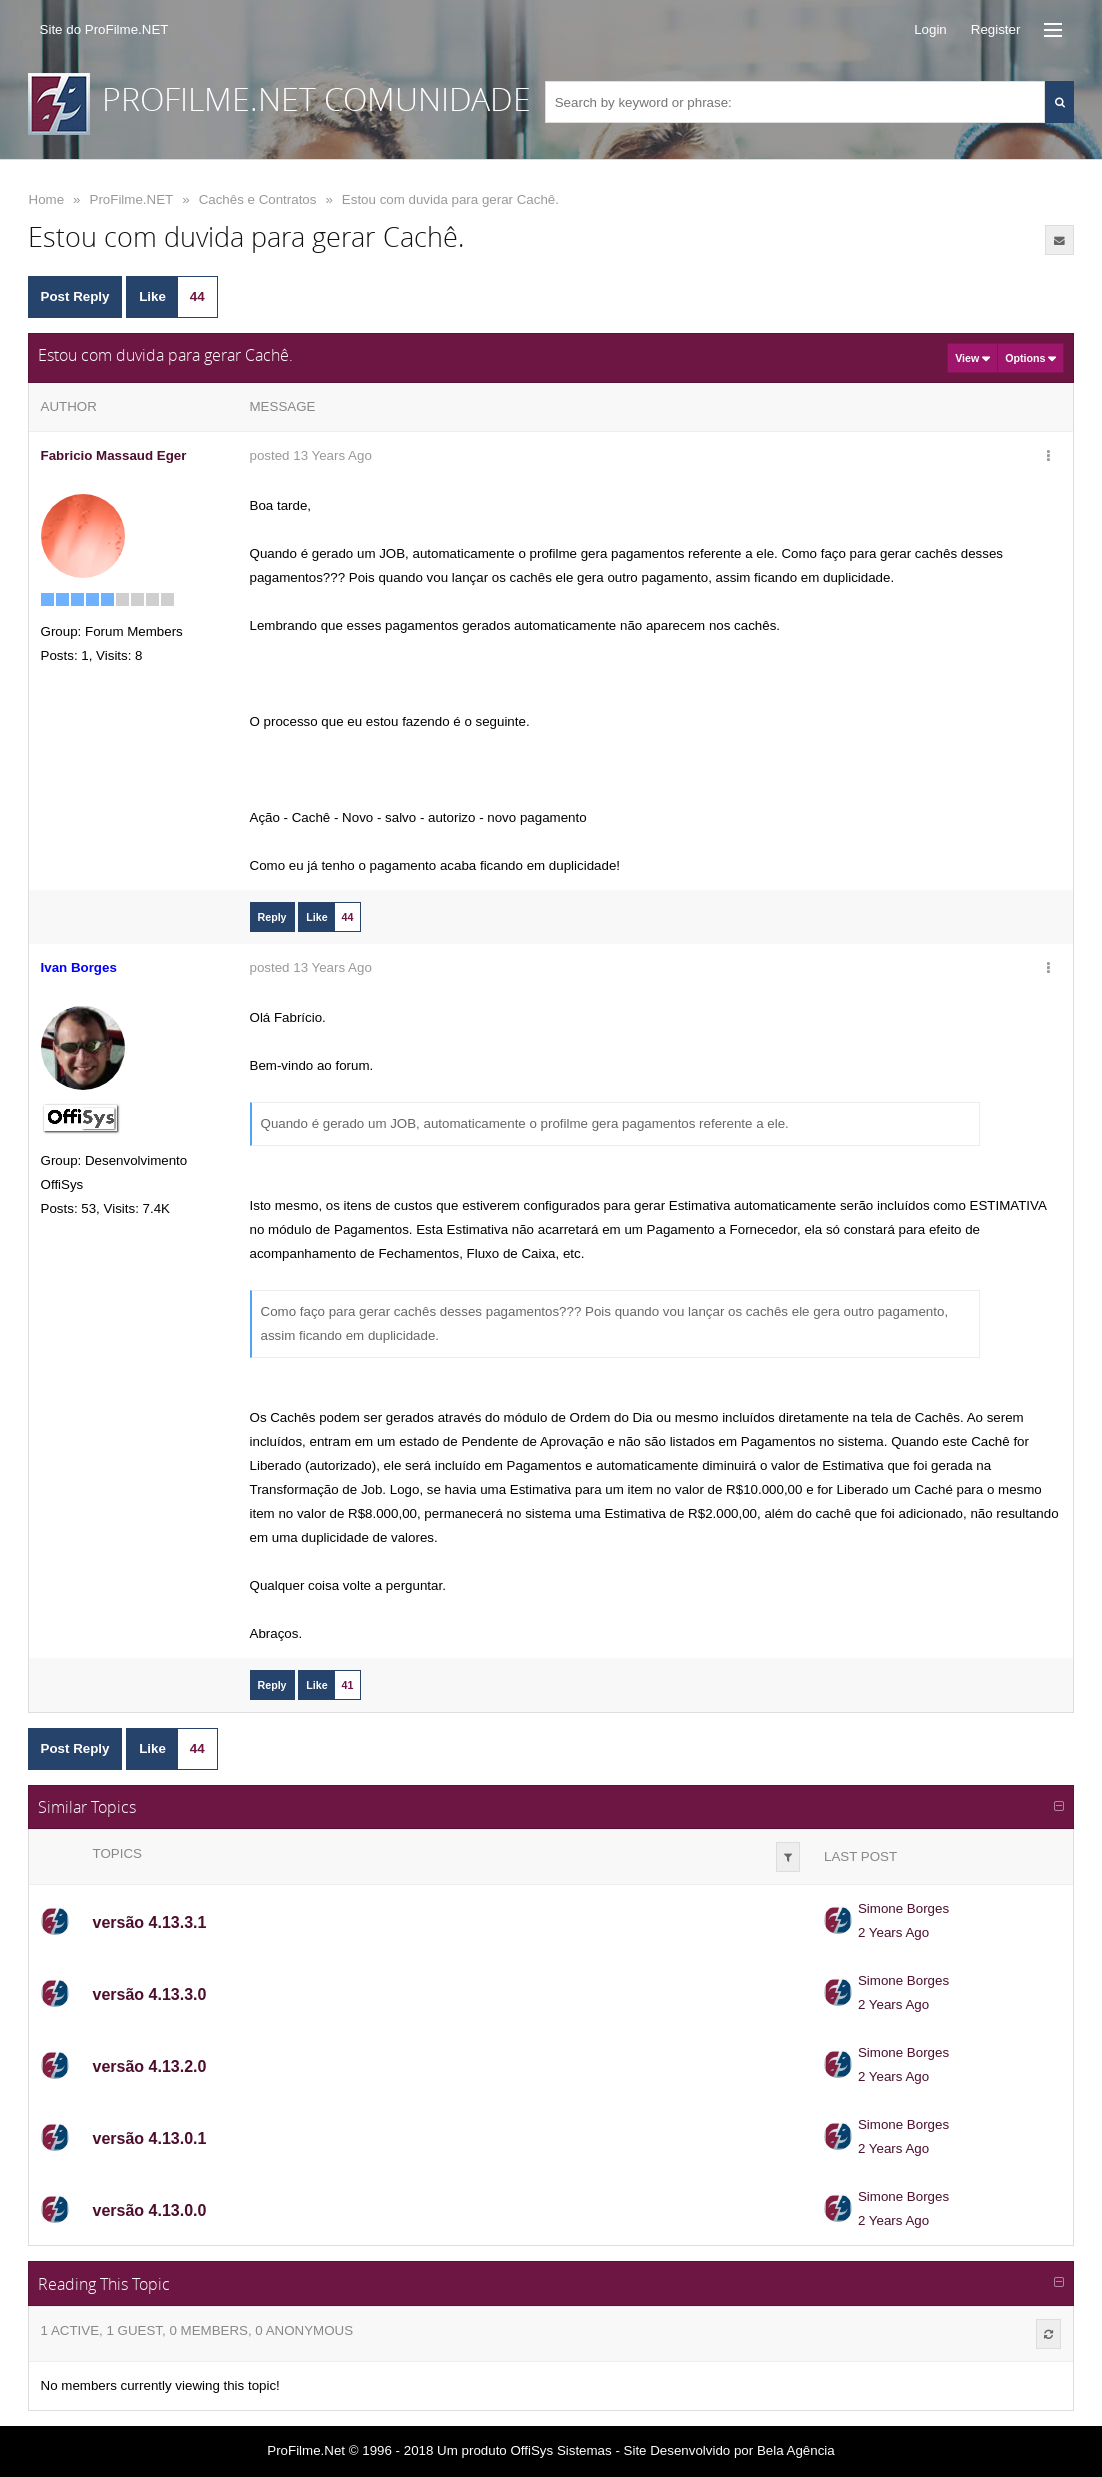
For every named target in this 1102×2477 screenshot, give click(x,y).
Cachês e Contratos (258, 199)
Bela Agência (796, 2450)
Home (47, 199)
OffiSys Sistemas (560, 2450)
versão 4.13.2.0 (150, 2066)
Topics (117, 1853)
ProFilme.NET (132, 199)
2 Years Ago (893, 1932)
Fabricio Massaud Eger (114, 455)
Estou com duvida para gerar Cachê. (450, 199)
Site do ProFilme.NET (104, 29)
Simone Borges (903, 1908)
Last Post (860, 1856)
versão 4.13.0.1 (150, 2138)
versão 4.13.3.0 (150, 1994)
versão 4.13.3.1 (150, 1922)
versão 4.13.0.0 (150, 2210)
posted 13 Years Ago (311, 455)
